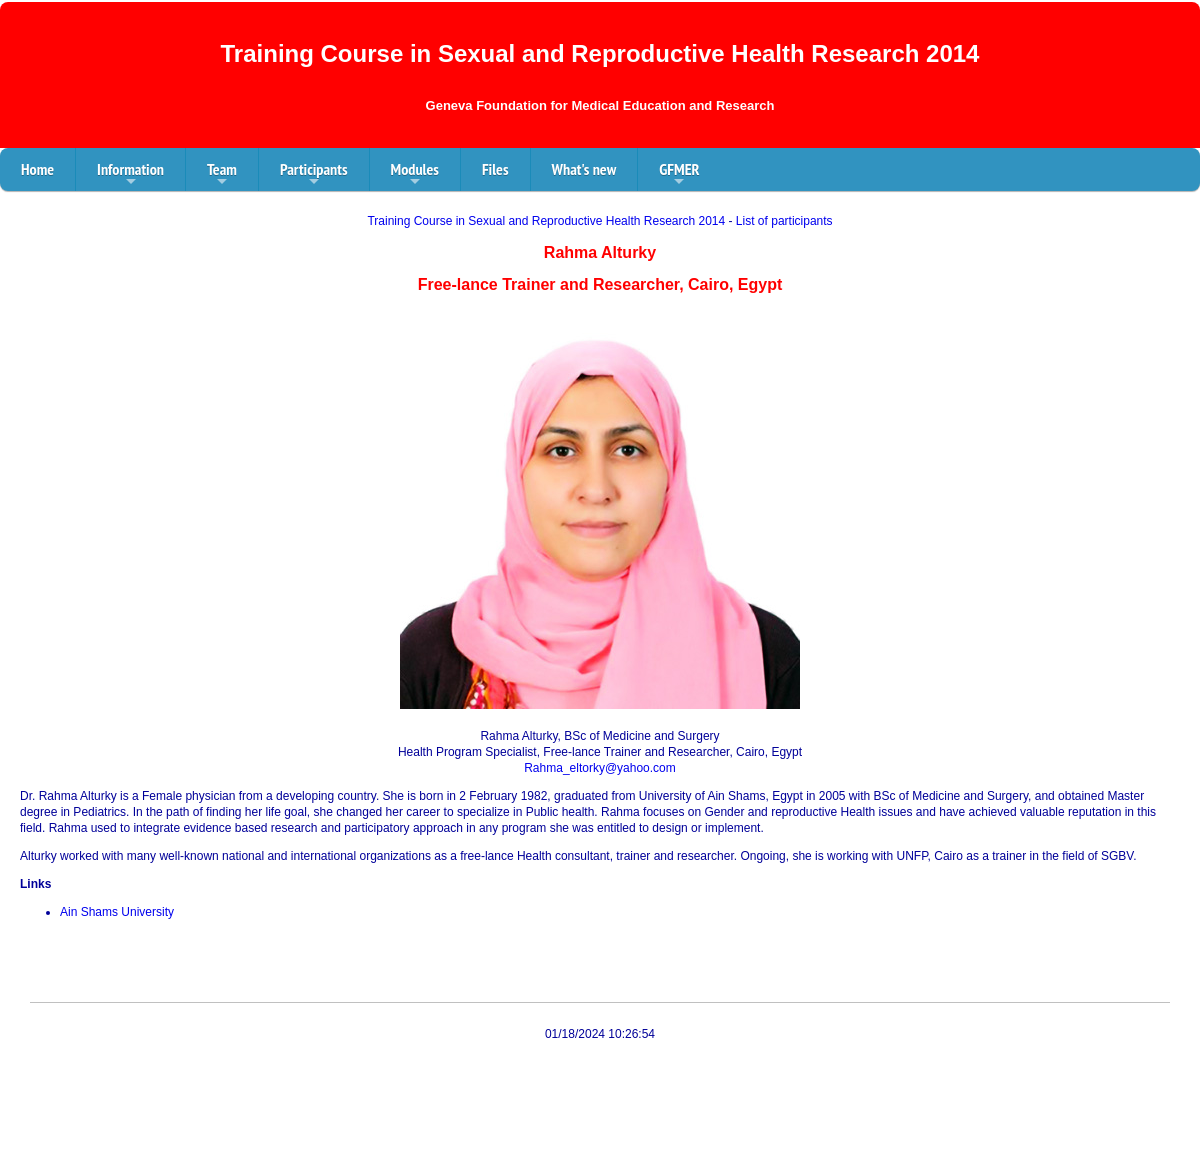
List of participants (784, 221)
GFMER (679, 175)
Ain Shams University (117, 912)
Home (37, 169)
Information (130, 175)
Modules (415, 175)
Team (222, 175)
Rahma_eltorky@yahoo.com (600, 768)
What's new (584, 169)
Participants (314, 175)
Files (495, 169)
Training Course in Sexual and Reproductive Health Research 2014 (546, 221)
